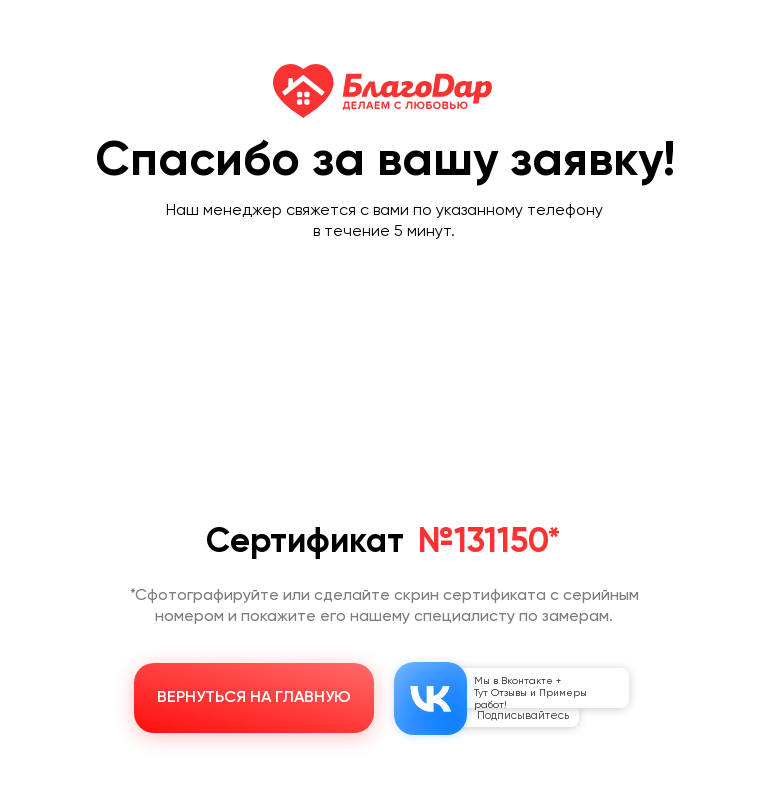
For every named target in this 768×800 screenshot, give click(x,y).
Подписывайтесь (523, 715)
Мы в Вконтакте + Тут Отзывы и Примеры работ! (530, 693)
